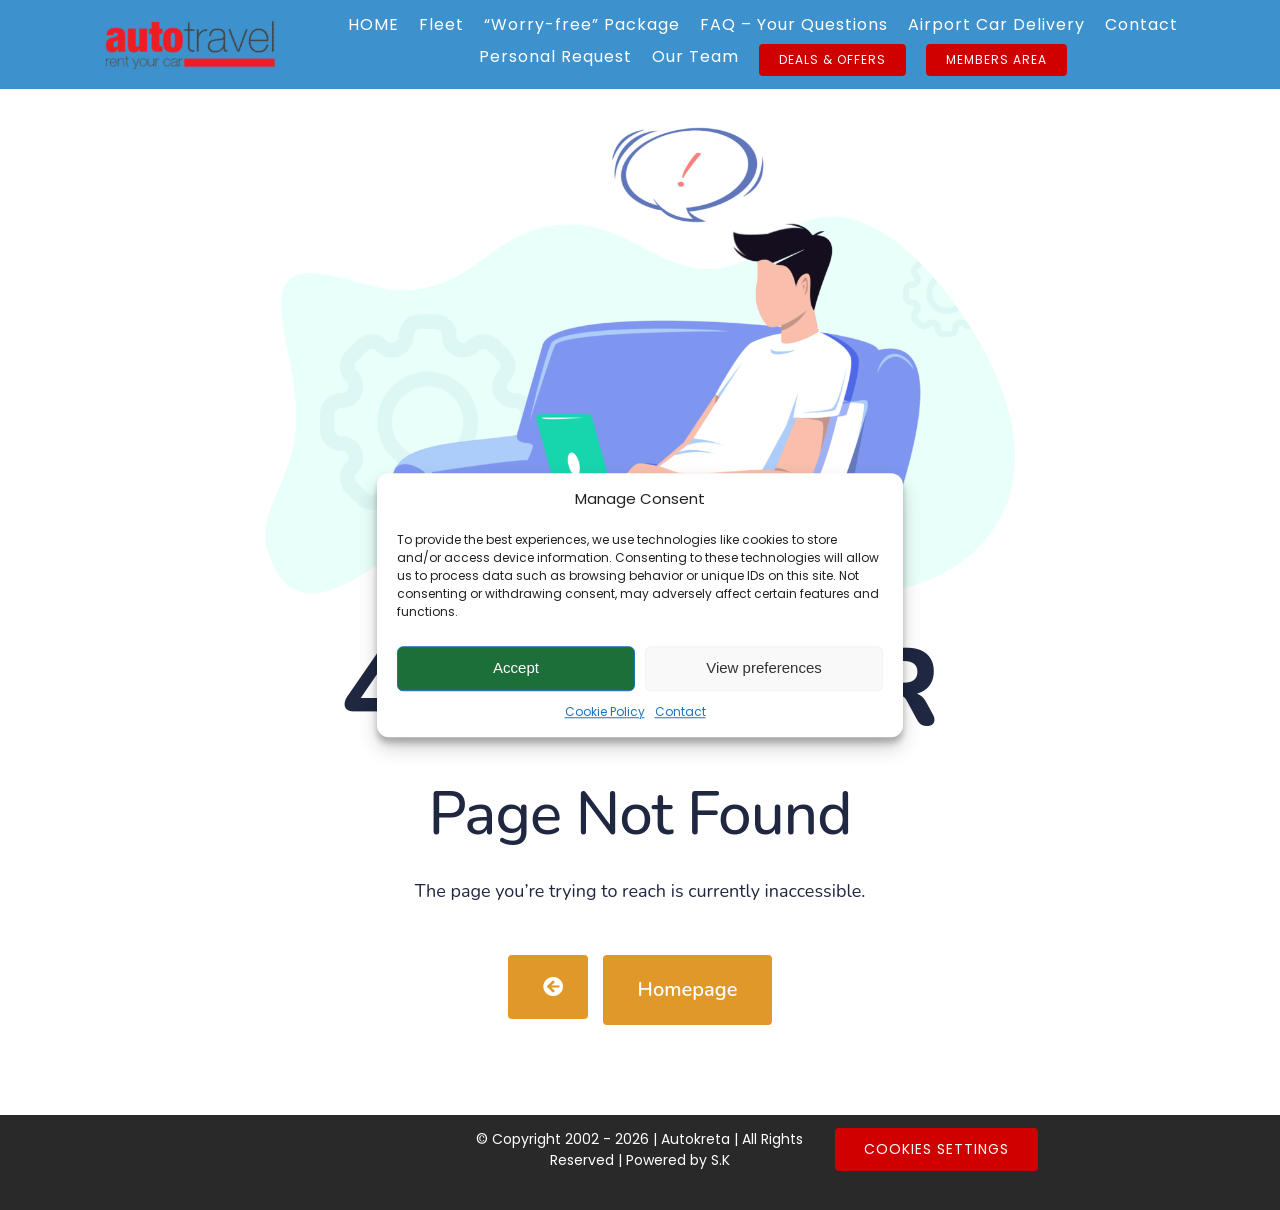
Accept (516, 667)
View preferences (764, 667)
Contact (680, 711)
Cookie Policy (605, 711)
